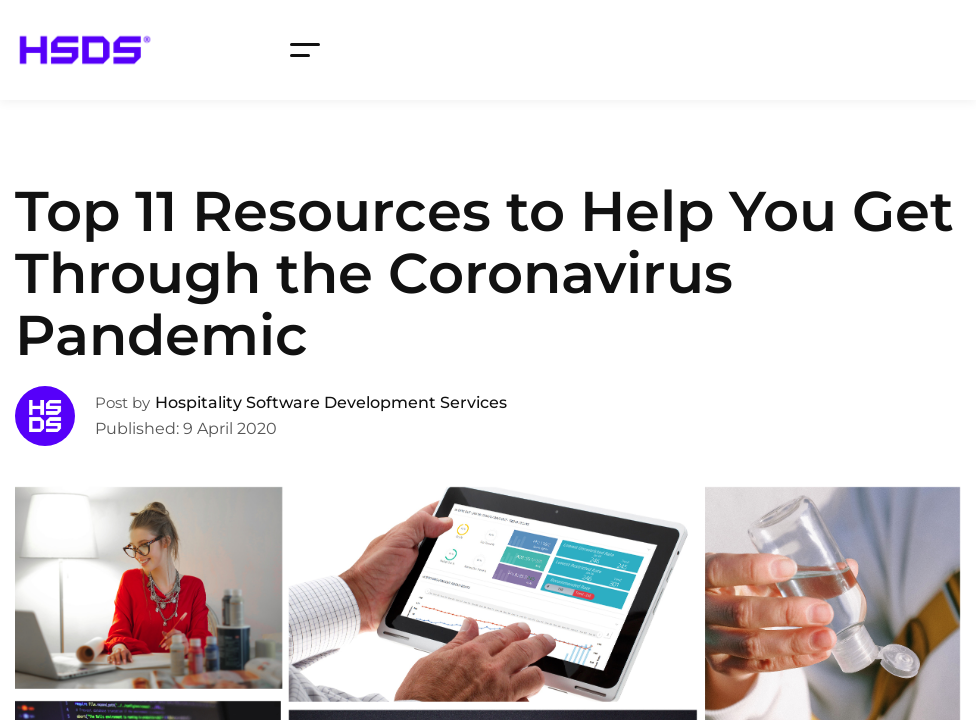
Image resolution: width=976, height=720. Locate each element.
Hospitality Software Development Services (331, 402)
